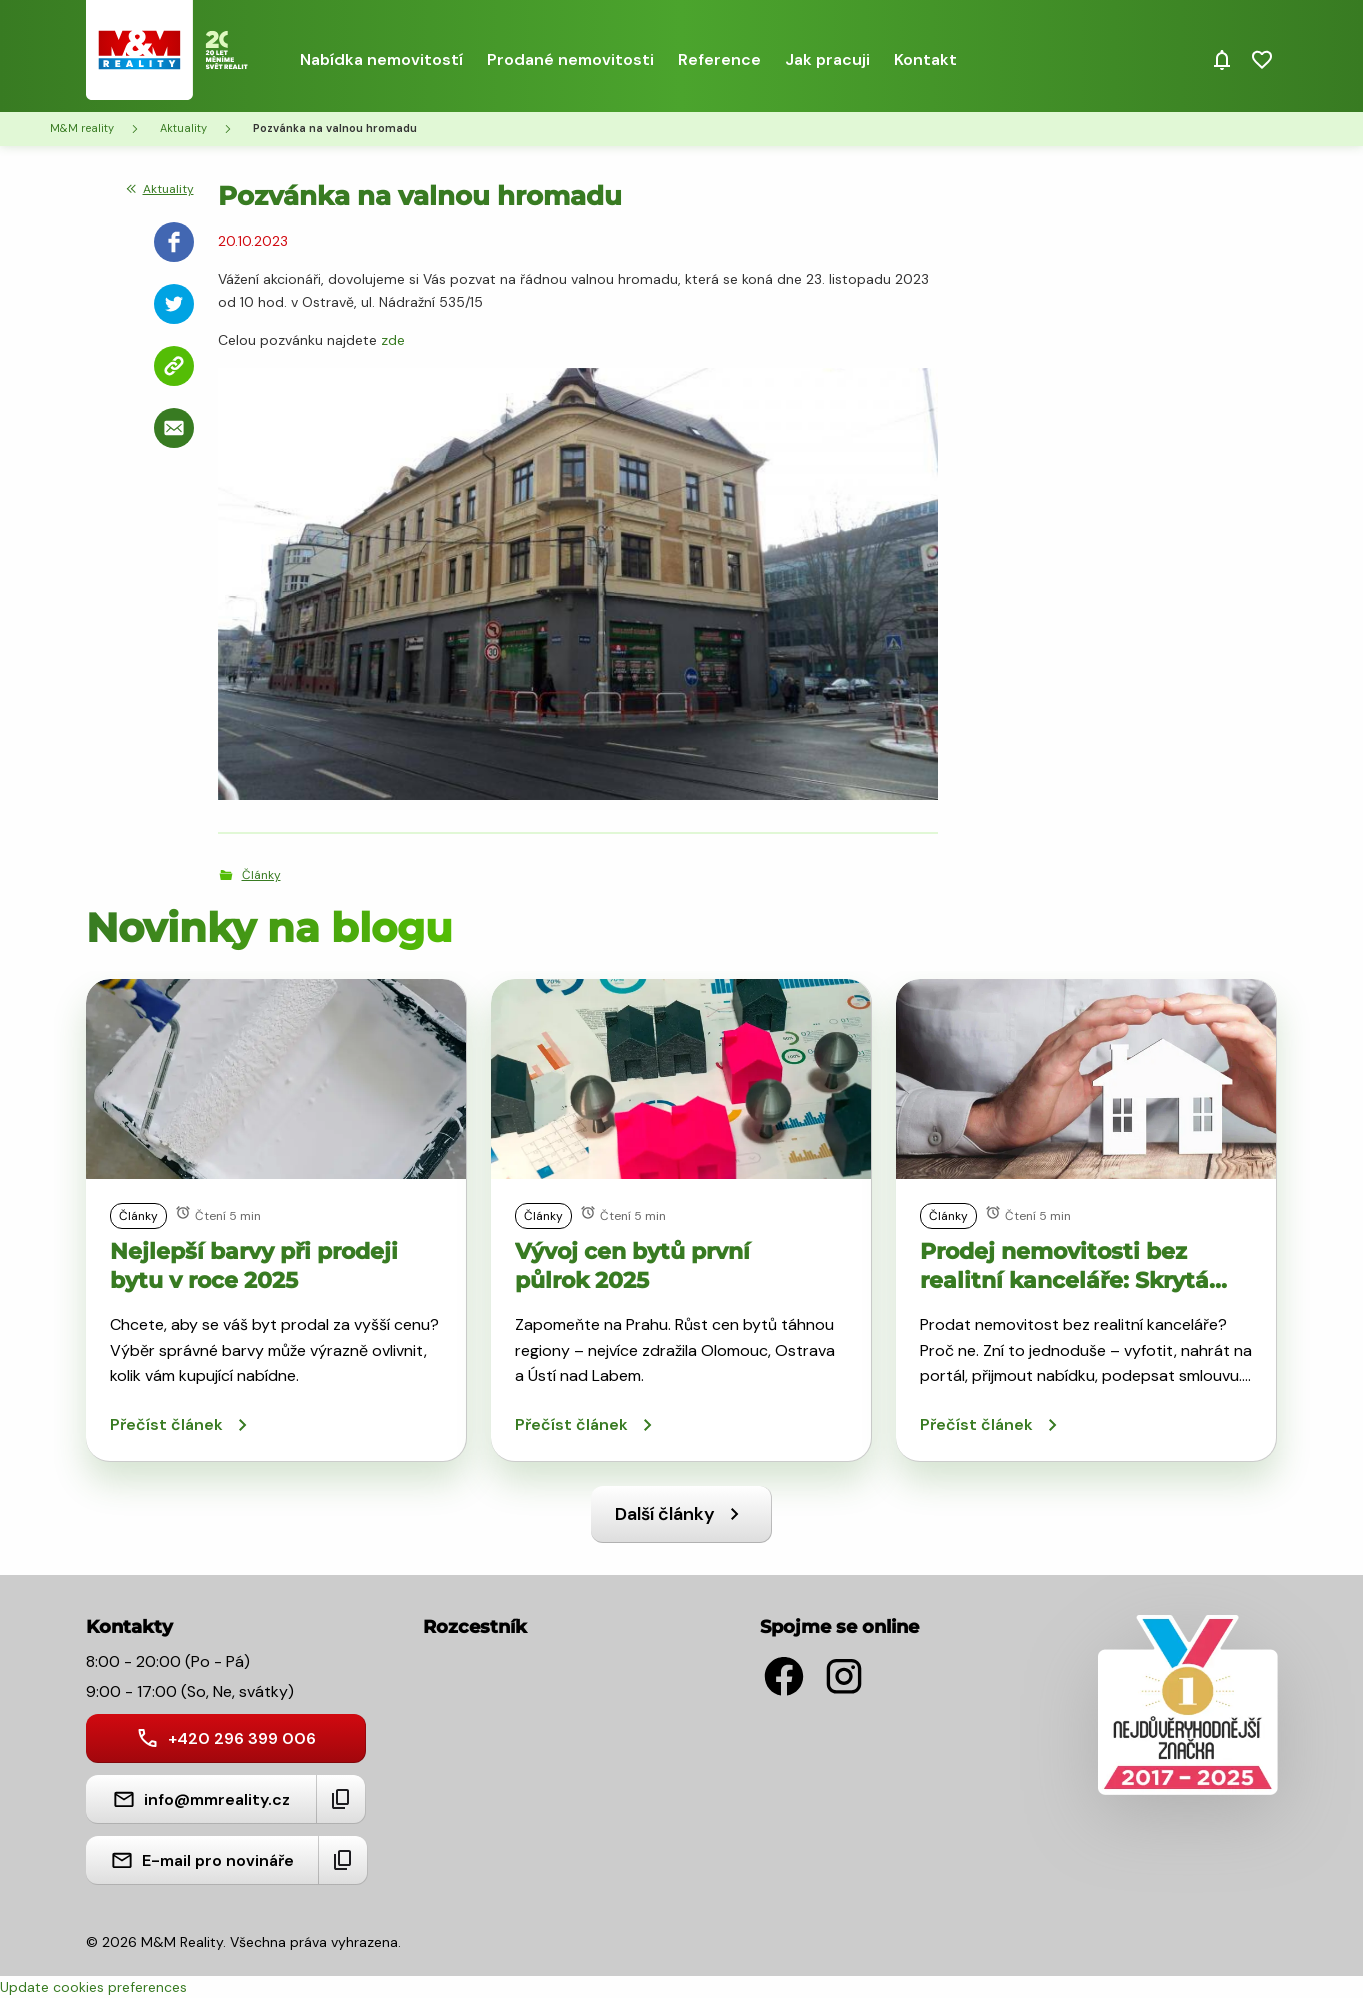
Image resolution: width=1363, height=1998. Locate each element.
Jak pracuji (827, 59)
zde (393, 340)
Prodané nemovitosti (570, 59)
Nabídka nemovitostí (381, 59)
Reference (719, 59)
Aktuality (183, 128)
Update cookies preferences (93, 1987)
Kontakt (925, 59)
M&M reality (82, 128)
